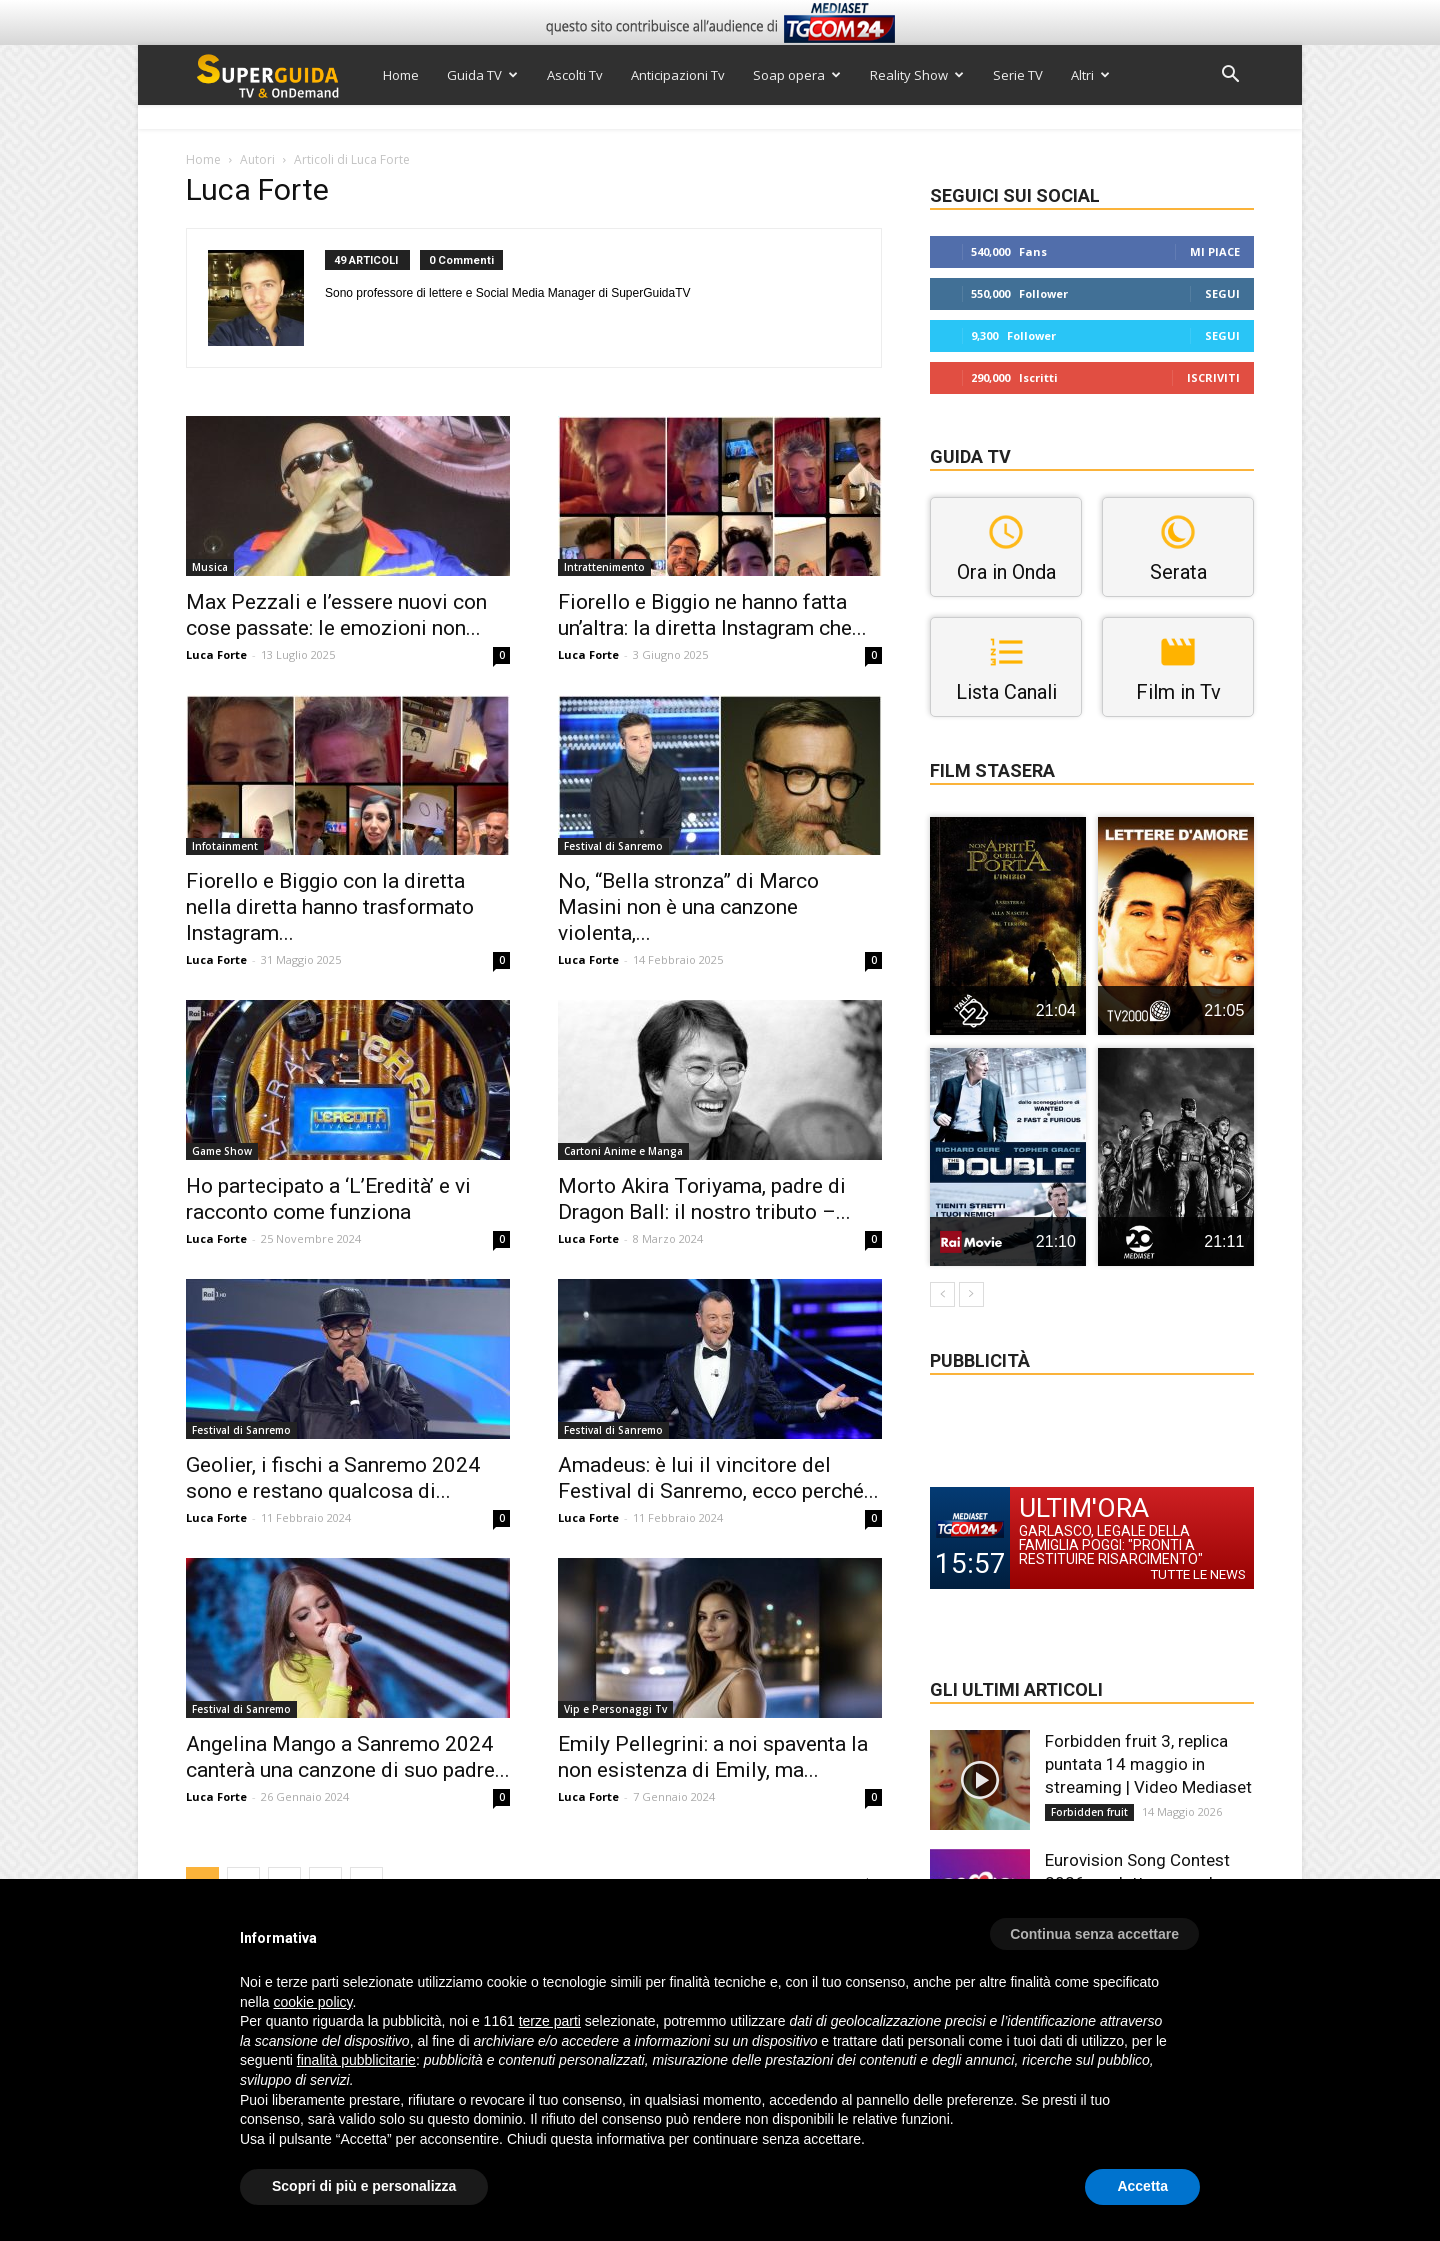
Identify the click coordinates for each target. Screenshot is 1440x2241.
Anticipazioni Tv (678, 75)
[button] (1230, 76)
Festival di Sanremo (613, 846)
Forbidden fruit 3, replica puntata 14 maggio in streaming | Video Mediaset (1148, 1764)
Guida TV (482, 75)
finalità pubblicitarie (356, 2060)
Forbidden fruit (1089, 1812)
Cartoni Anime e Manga (623, 1151)
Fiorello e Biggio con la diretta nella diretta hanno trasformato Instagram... (330, 907)
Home (401, 75)
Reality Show (917, 75)
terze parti (550, 2021)
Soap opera (797, 75)
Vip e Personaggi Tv (615, 1709)
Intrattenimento (604, 567)
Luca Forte (216, 654)
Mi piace (1215, 251)
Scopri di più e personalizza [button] (364, 2186)
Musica (210, 567)
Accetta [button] (1142, 2186)
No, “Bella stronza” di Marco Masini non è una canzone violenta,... (688, 907)
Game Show (222, 1151)
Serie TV (1018, 75)
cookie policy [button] (312, 2002)
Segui (1222, 293)
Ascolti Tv (575, 75)
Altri (1090, 75)
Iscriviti (1213, 377)
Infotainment (225, 846)
